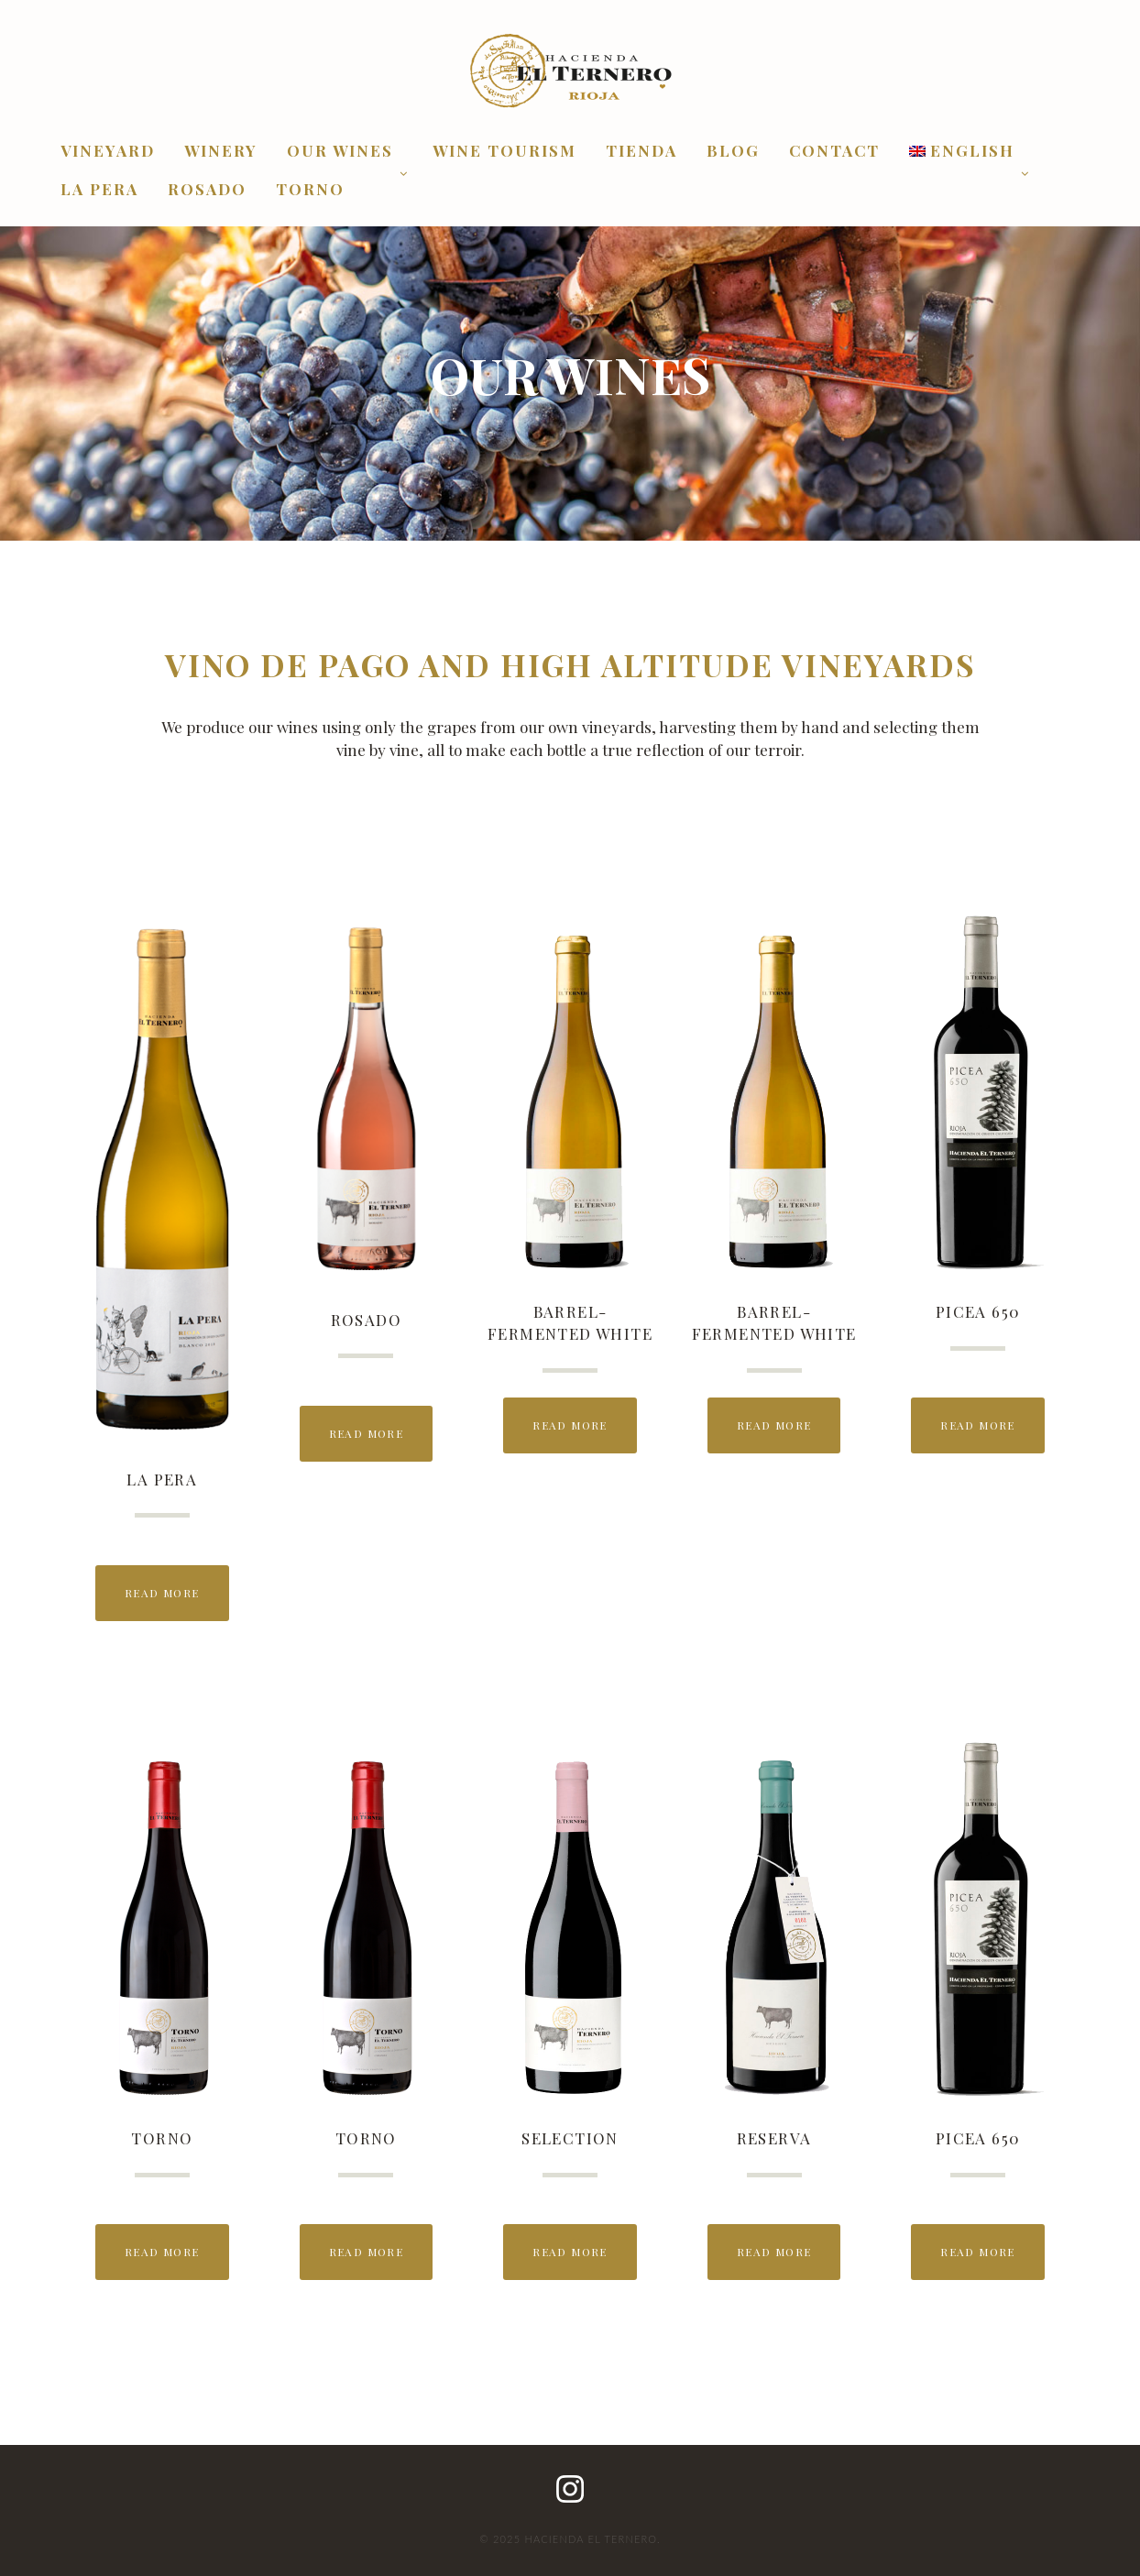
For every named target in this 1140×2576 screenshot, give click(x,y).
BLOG (733, 151)
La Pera (99, 190)
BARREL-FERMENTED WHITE (570, 1322)
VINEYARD (107, 151)
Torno (310, 190)
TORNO (161, 2138)
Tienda (641, 151)
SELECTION (570, 2138)
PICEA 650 (978, 1311)
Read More (162, 1592)
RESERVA (774, 2138)
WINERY (221, 151)
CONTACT (834, 151)
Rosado (207, 190)
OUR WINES (340, 151)
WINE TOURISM (504, 151)
